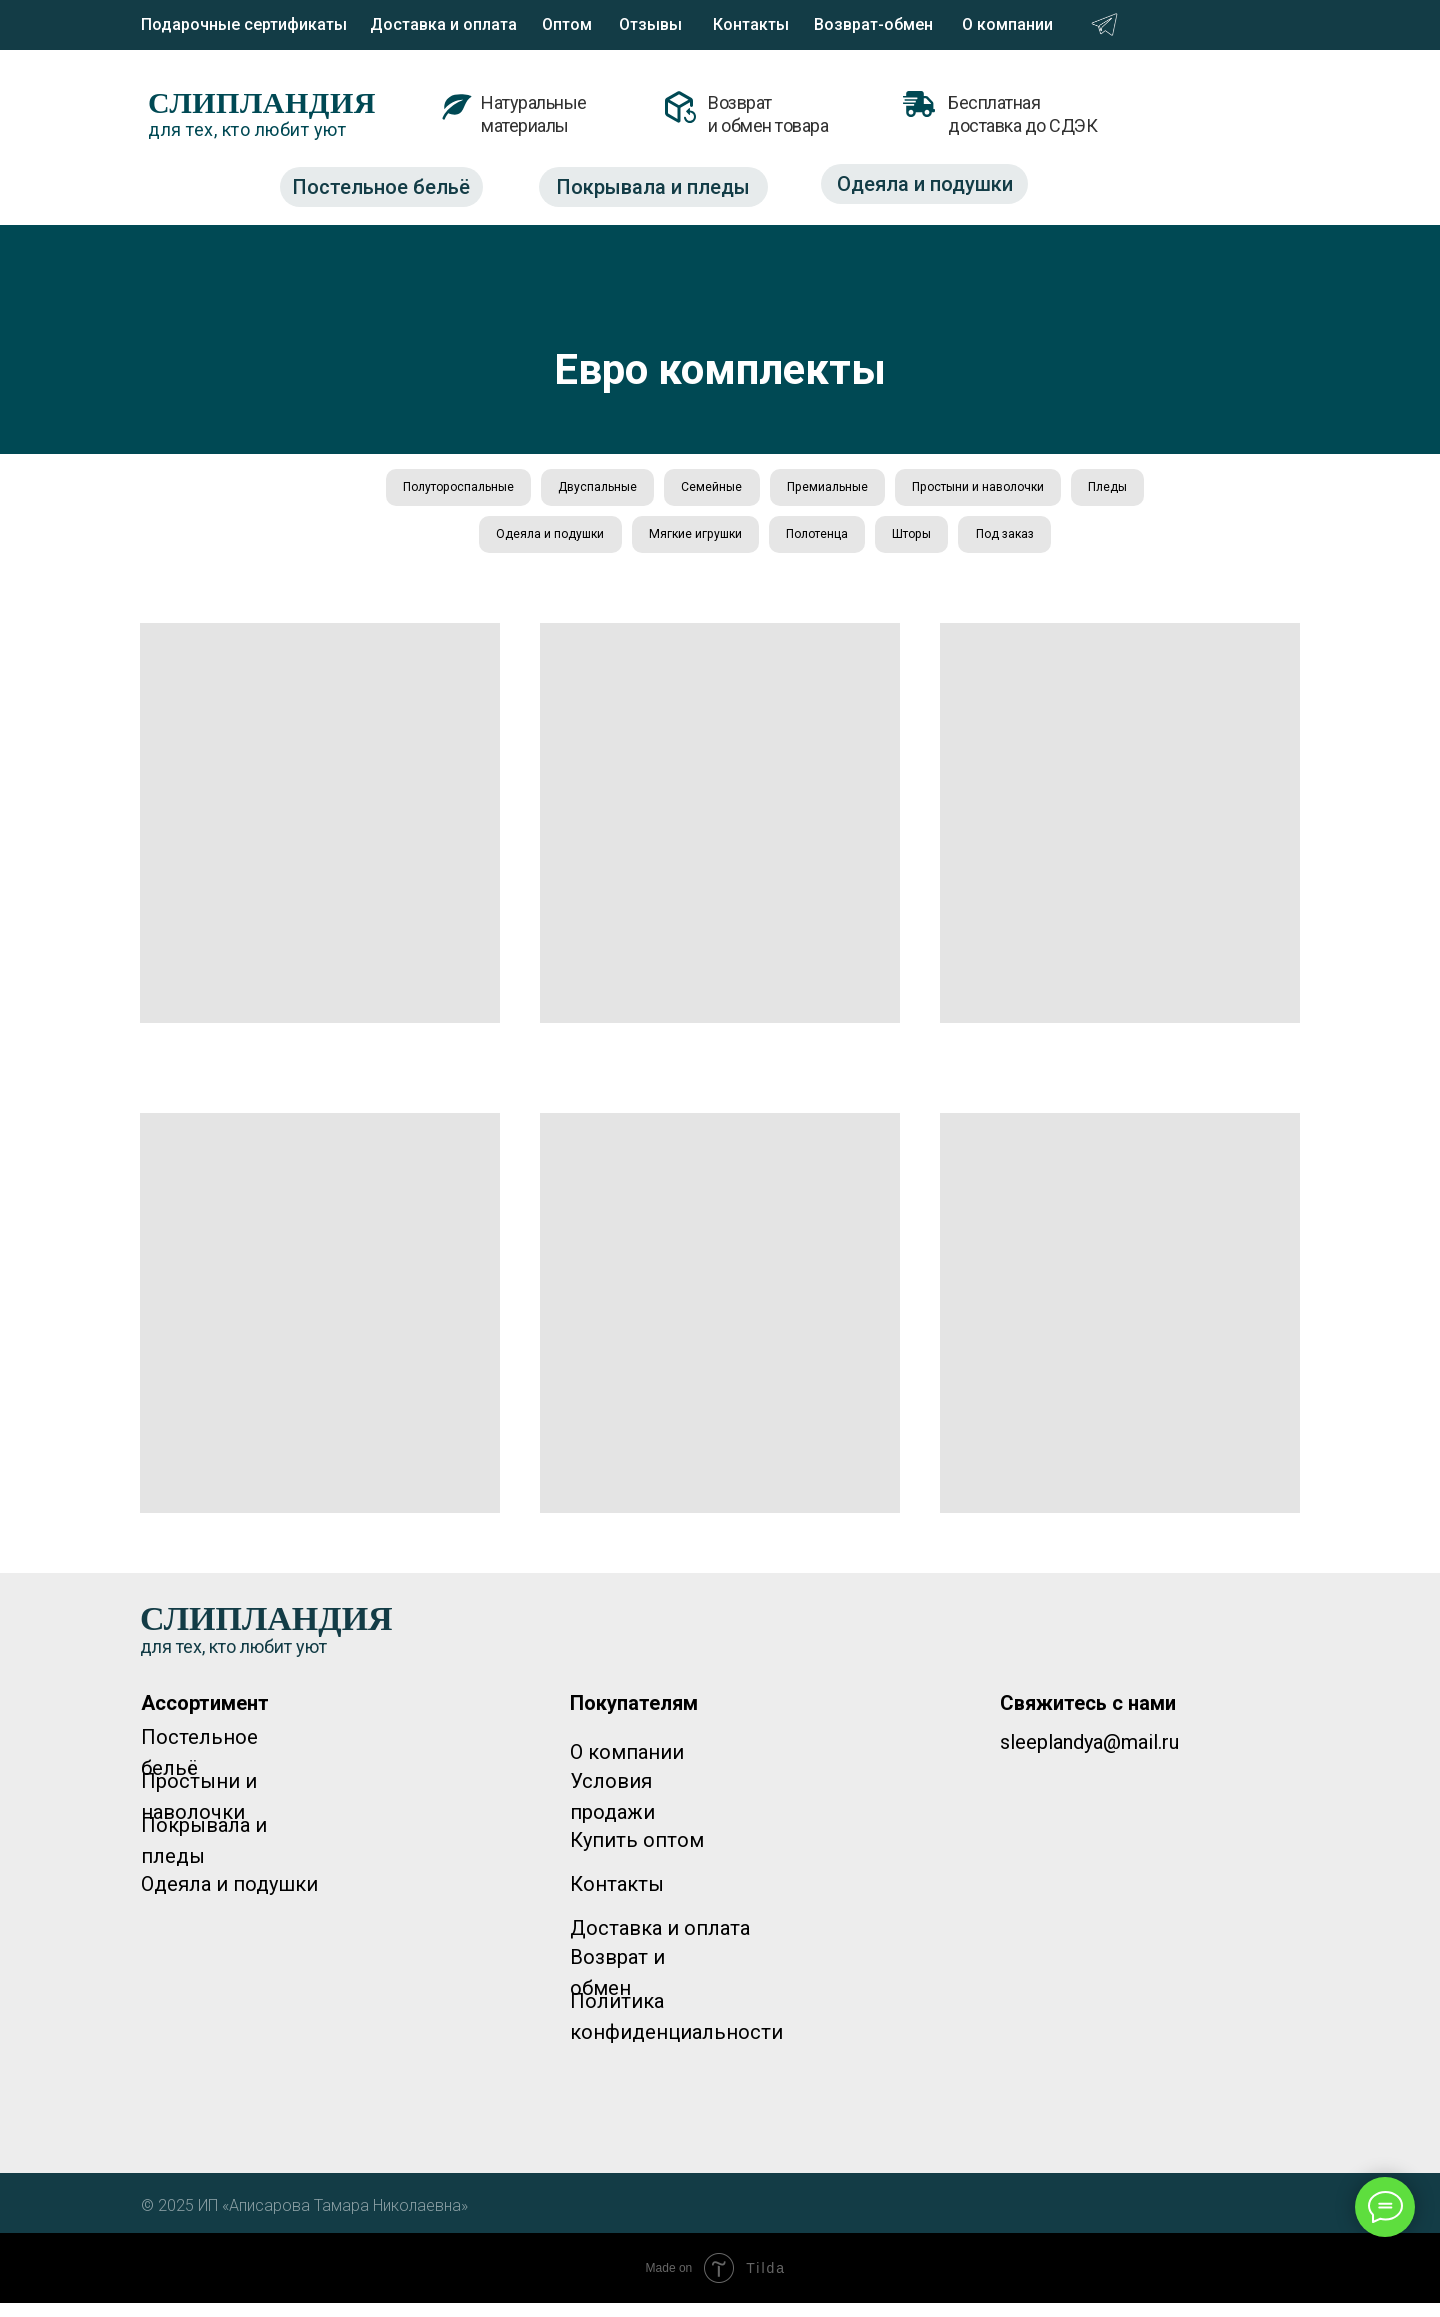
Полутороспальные (467, 490)
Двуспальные (625, 490)
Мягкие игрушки (732, 544)
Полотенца (870, 544)
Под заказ (1081, 544)
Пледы (438, 544)
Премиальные (882, 490)
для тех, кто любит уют (247, 129)
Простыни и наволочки (1052, 490)
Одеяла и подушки (569, 544)
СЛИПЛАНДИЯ (262, 102)
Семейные (753, 490)
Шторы (977, 544)
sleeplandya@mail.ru (1089, 1756)
